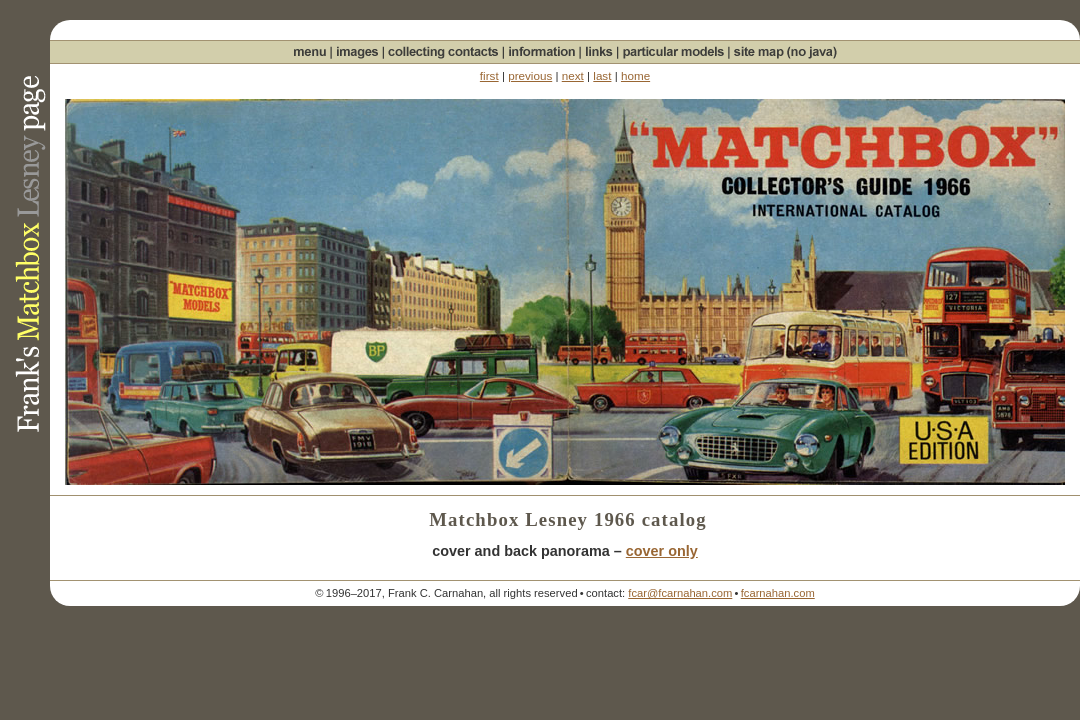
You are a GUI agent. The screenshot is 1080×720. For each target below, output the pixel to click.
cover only (662, 551)
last (602, 75)
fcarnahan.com (778, 593)
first (489, 75)
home (635, 75)
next (573, 75)
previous (530, 75)
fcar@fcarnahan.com (680, 593)
